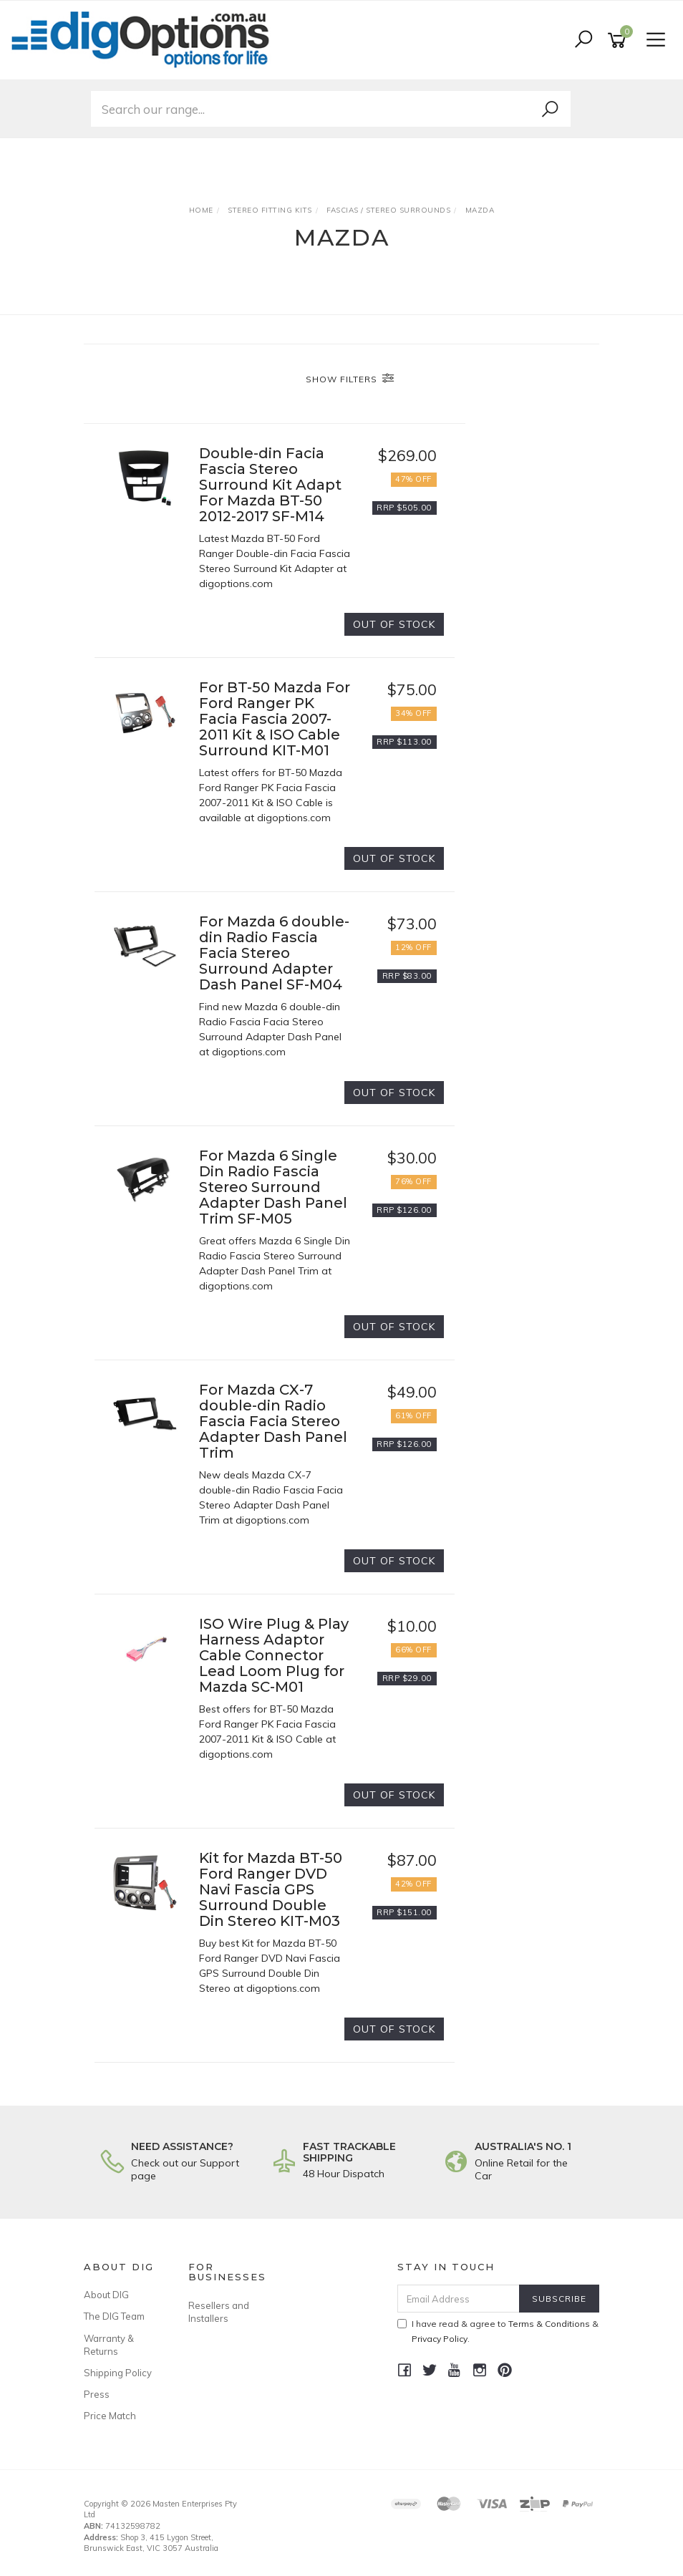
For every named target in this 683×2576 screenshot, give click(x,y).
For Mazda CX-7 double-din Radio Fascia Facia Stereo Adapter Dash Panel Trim (273, 1421)
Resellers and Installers (218, 2312)
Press (97, 2394)
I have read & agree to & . (498, 2331)
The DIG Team (114, 2316)
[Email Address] (458, 2299)
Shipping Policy (118, 2372)
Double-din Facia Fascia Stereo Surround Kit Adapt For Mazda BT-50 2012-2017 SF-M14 (270, 485)
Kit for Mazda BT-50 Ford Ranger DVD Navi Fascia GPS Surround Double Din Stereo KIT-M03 (270, 1889)
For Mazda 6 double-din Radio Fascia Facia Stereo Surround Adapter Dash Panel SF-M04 (274, 953)
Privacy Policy (440, 2338)
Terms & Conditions (549, 2323)
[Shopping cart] (619, 40)
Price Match (110, 2415)
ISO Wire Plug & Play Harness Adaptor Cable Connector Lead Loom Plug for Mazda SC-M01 (274, 1655)
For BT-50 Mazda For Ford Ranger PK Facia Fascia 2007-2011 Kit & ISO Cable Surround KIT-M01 (274, 719)
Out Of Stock (394, 624)
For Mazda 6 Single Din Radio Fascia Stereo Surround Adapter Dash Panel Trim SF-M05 (273, 1187)
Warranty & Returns (109, 2345)
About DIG (106, 2294)
